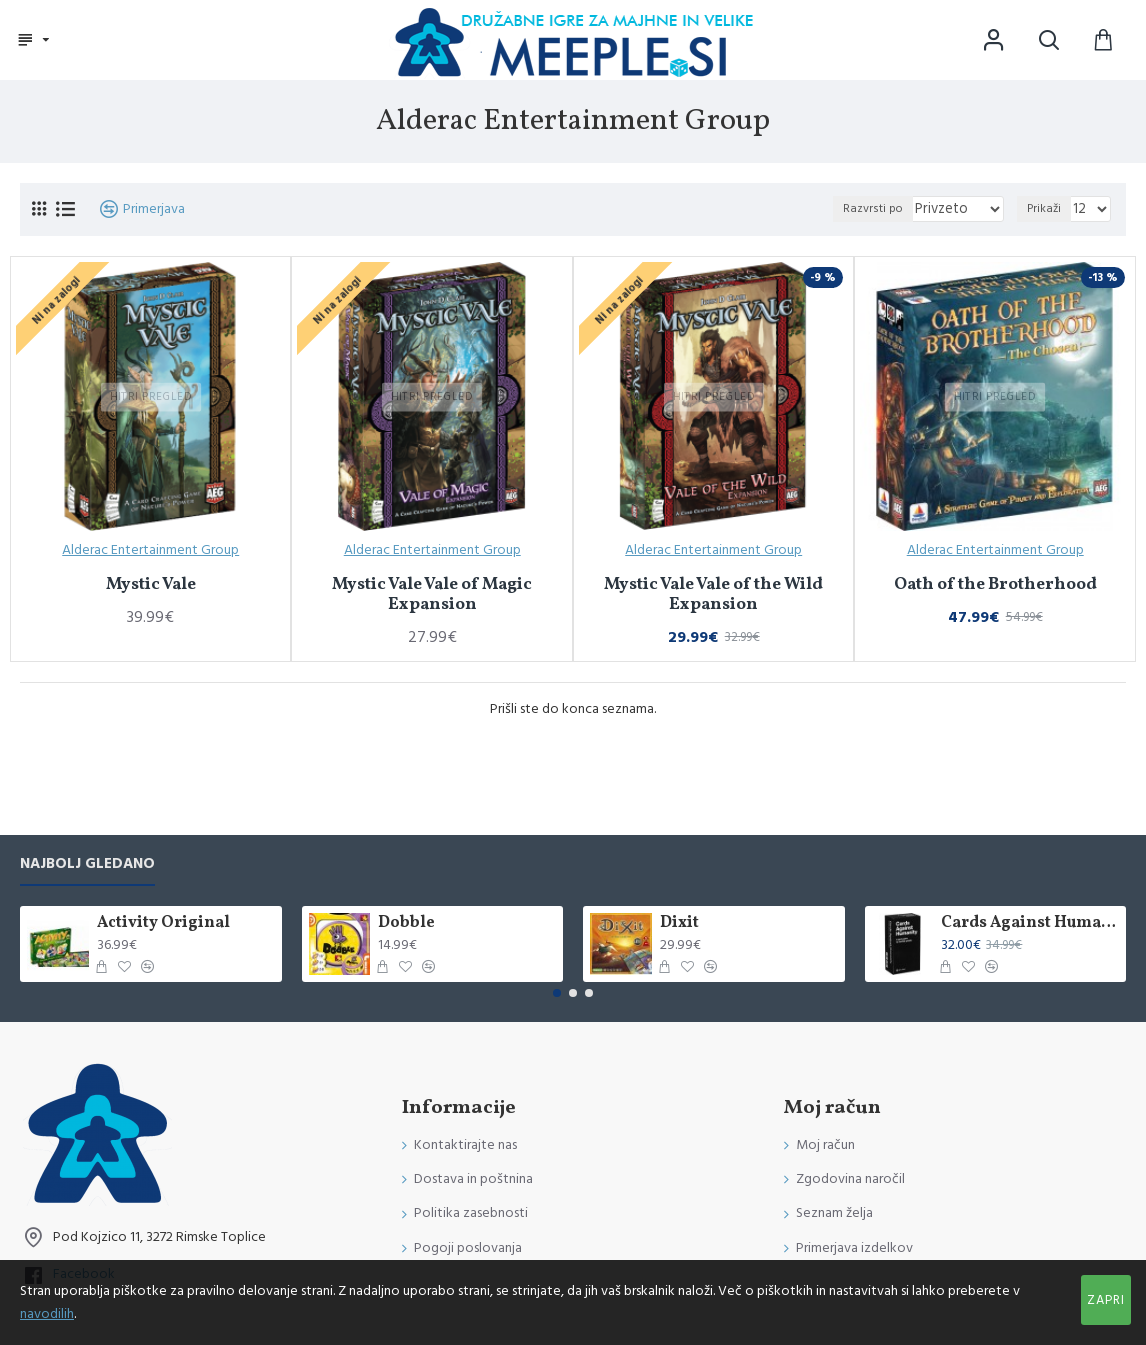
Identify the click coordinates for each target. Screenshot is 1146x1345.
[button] (557, 993)
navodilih (47, 1314)
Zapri (1106, 1300)
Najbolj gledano (87, 864)
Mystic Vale (151, 585)
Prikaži (1047, 208)
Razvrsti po (887, 208)
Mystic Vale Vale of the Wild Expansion (713, 595)
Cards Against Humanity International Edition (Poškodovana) (1030, 923)
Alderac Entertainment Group (150, 550)
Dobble (406, 923)
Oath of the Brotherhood (995, 585)
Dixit (679, 923)
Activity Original (163, 923)
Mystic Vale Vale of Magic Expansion (432, 595)
